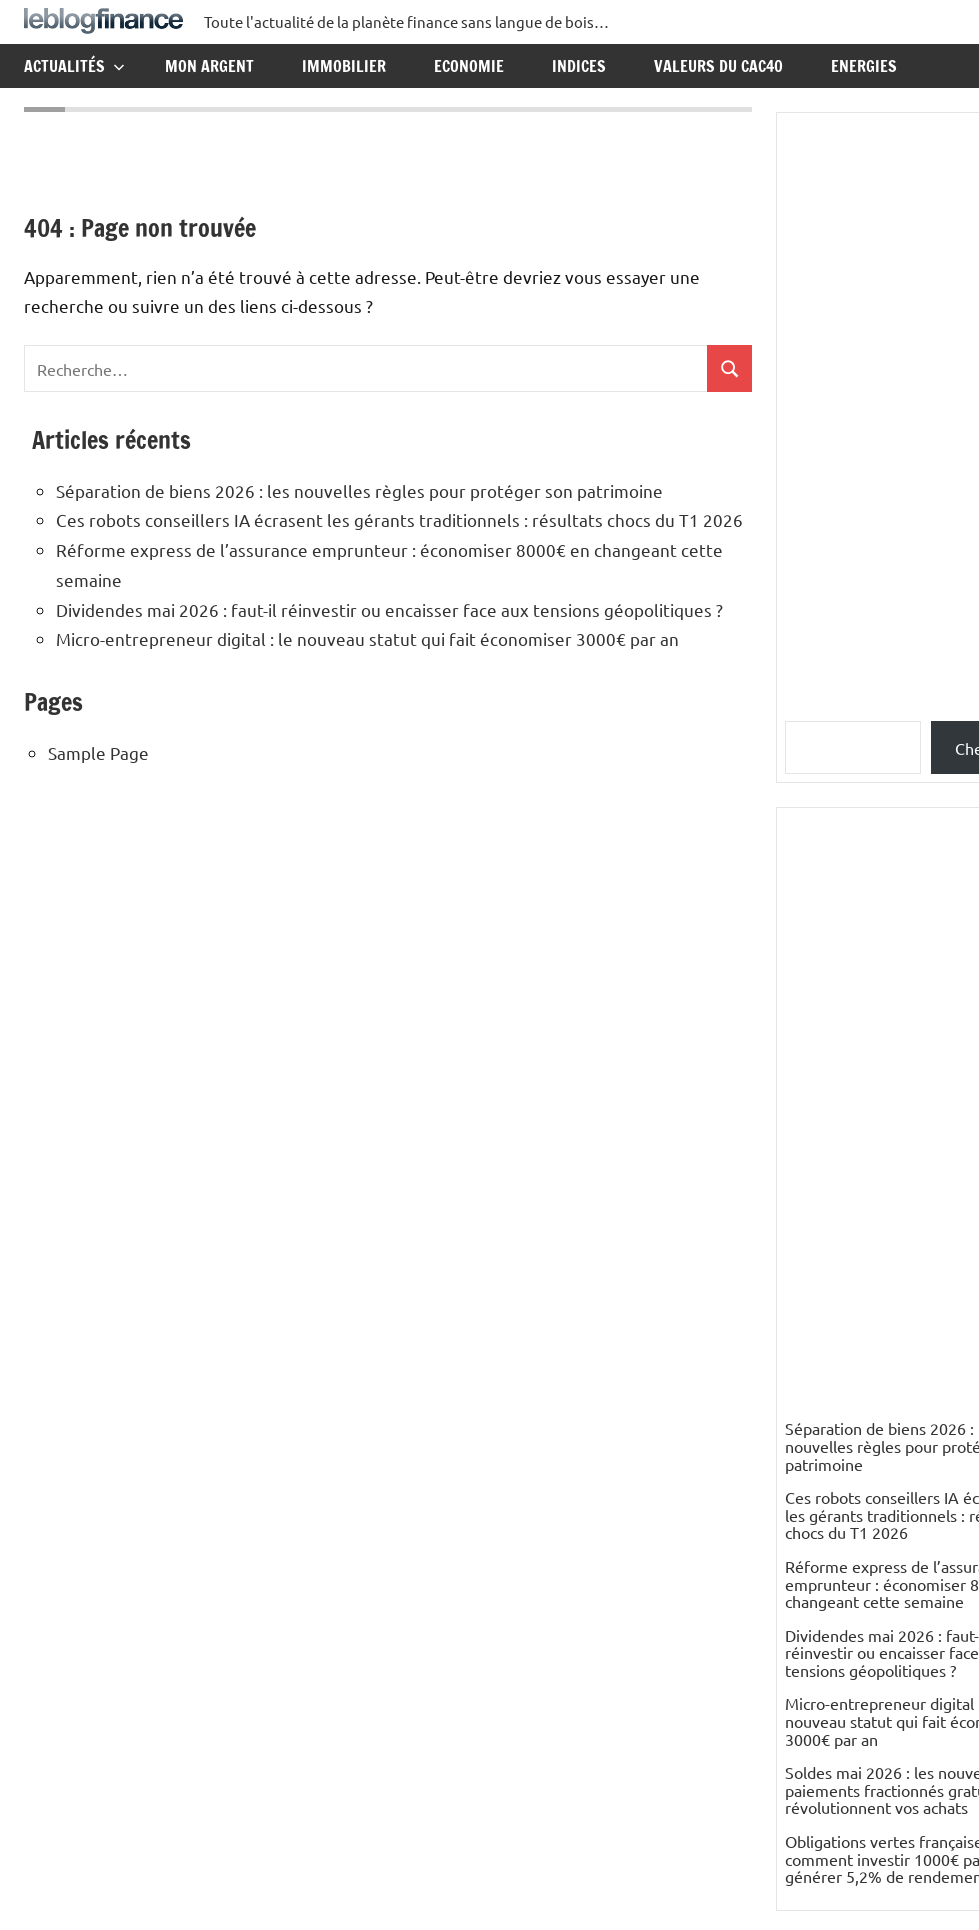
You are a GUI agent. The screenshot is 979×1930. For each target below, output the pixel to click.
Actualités (74, 66)
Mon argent (209, 66)
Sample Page (98, 752)
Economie (469, 66)
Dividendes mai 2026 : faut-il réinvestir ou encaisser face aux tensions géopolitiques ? (389, 609)
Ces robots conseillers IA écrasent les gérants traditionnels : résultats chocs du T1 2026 (399, 519)
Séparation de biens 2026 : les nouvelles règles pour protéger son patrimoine (359, 490)
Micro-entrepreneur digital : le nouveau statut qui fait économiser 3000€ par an (367, 638)
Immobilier (344, 66)
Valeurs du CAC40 (718, 66)
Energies (864, 66)
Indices (579, 66)
